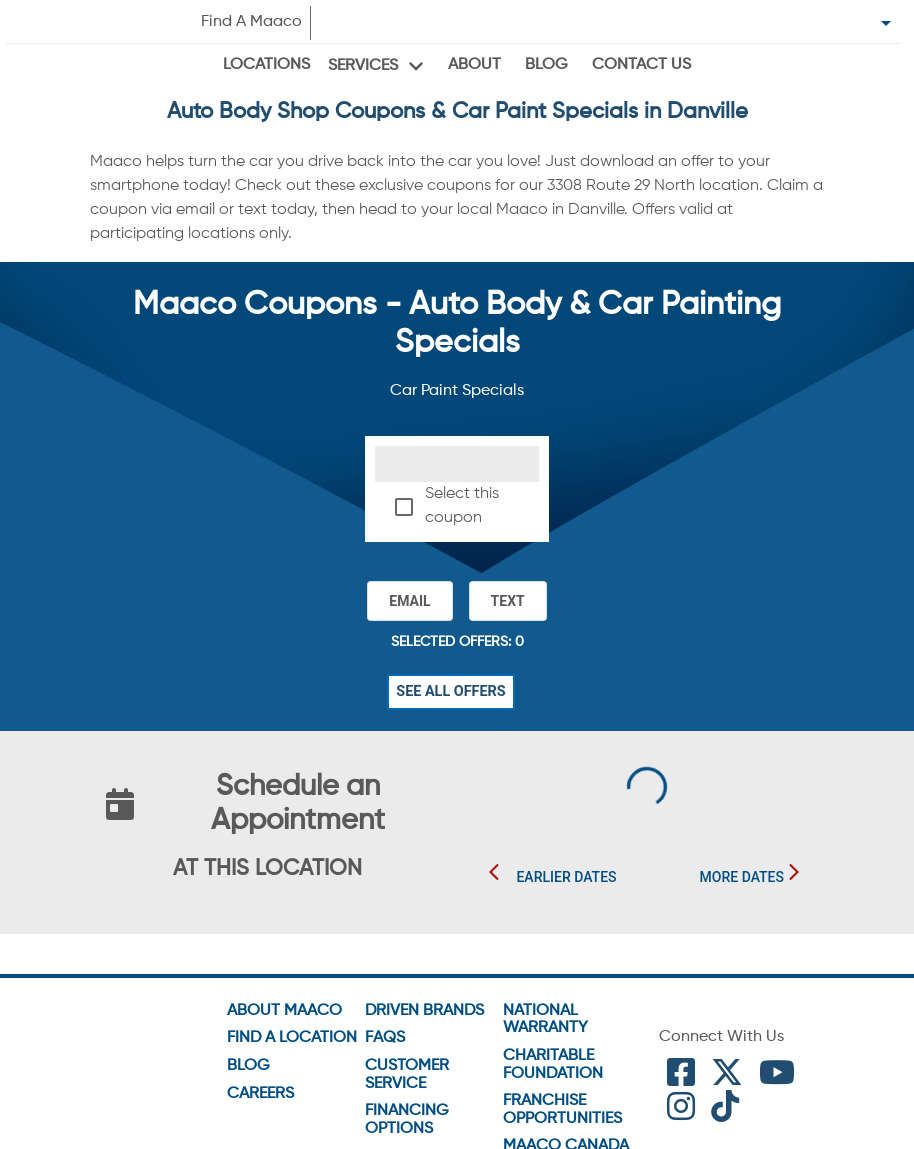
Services (363, 66)
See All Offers (451, 692)
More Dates (742, 878)
